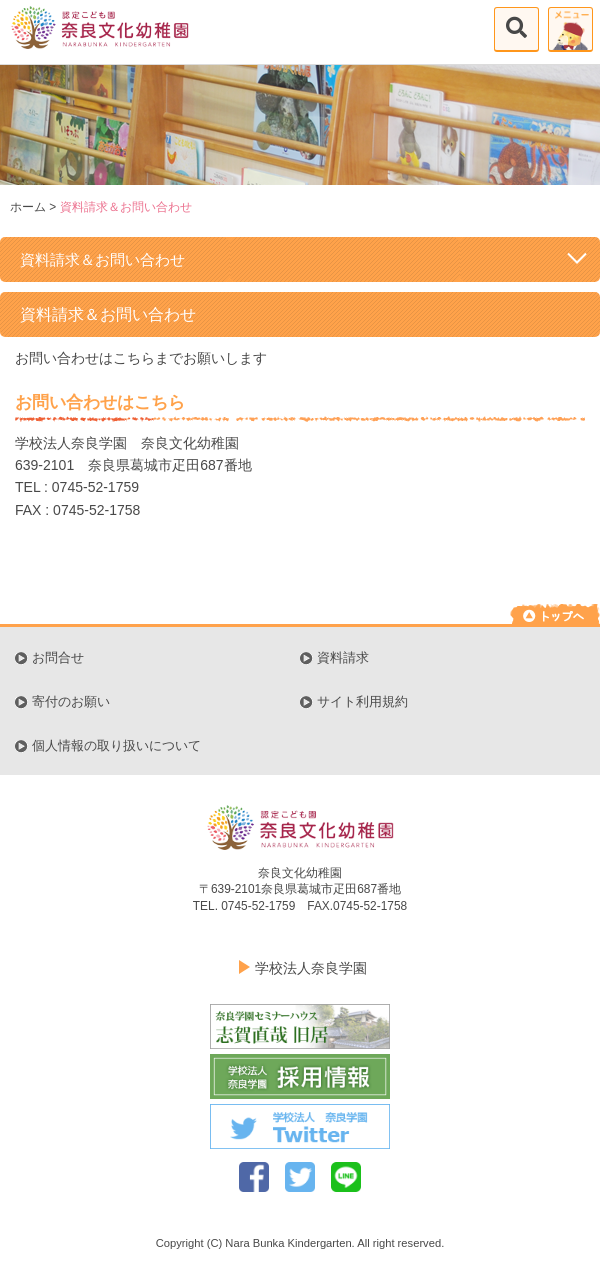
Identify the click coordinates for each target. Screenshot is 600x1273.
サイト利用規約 (362, 702)
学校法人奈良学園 (311, 968)
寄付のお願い (71, 702)
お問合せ (58, 658)
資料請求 (343, 658)
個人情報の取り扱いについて (116, 746)
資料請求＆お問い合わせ (305, 257)
